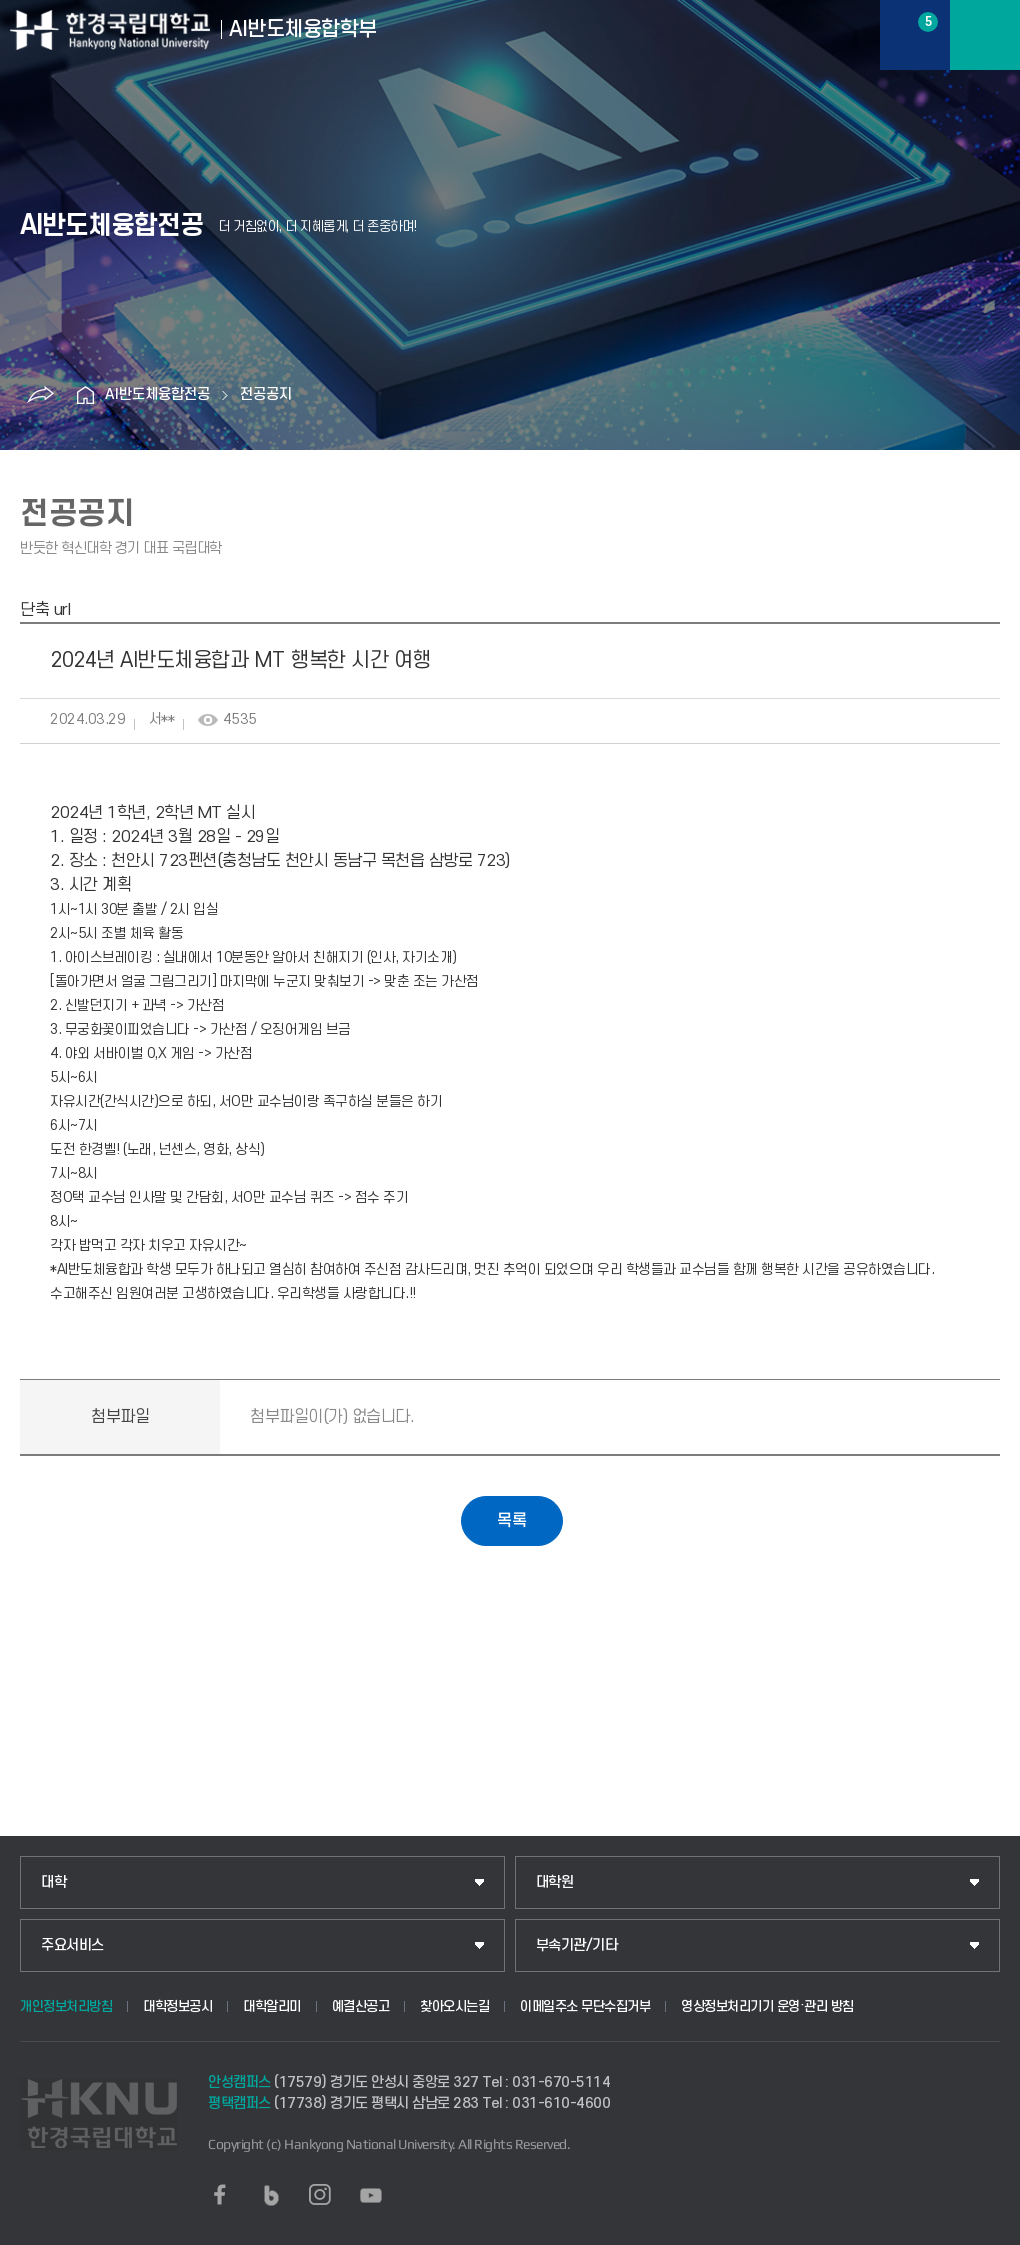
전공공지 (266, 394)
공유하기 (40, 395)
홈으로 (85, 395)
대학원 (555, 1882)
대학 (53, 1882)
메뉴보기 (985, 35)
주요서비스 (72, 1945)
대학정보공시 (177, 2006)
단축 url (45, 610)
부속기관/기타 (577, 1945)
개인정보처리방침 (66, 2006)
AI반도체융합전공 (157, 394)
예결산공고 (361, 2006)
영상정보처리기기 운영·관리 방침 (767, 2006)
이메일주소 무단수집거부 (585, 2006)
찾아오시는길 (454, 2006)
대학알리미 (272, 2006)
